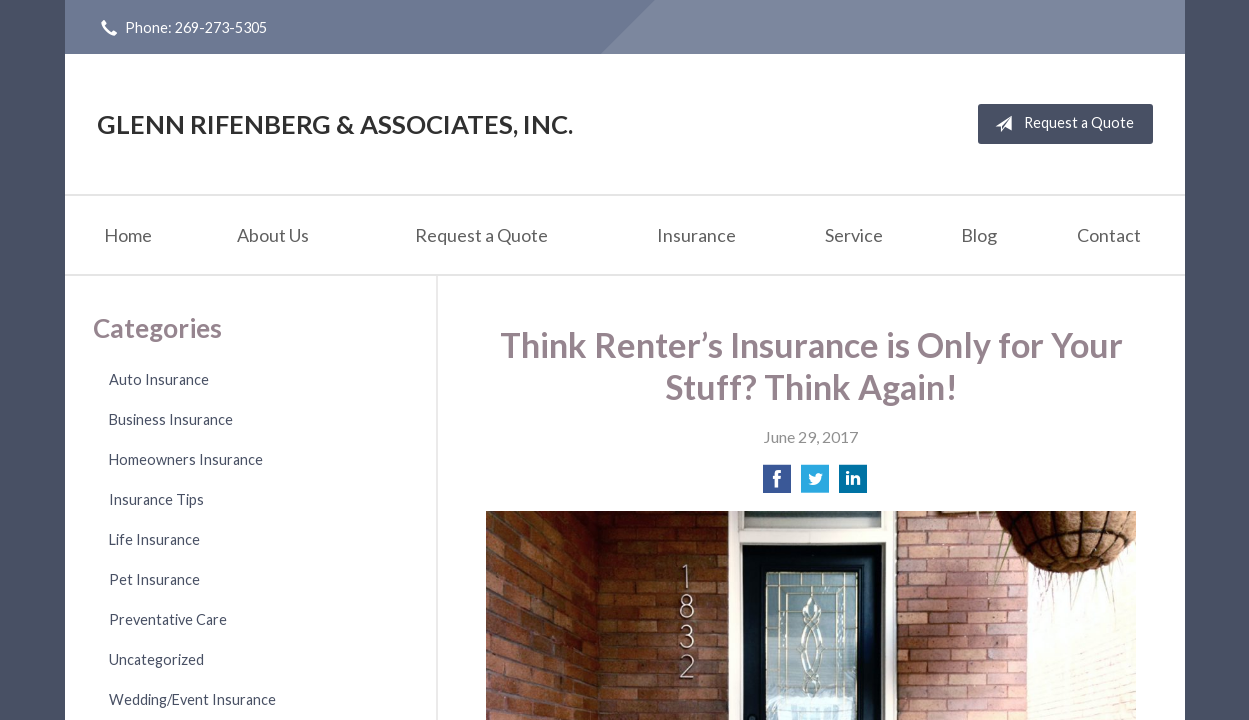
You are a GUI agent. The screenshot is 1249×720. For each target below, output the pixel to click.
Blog (979, 235)
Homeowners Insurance (186, 459)
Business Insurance (171, 419)
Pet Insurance (154, 579)
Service (854, 235)
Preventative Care (168, 619)
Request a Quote (1060, 124)
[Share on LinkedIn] (853, 484)
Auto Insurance (159, 379)
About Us (273, 235)
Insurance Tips (156, 499)
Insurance (696, 235)
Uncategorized (156, 659)
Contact (1109, 235)
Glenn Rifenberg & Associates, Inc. (335, 124)
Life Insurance (154, 539)
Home (128, 235)
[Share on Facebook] (777, 484)
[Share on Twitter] (815, 484)
